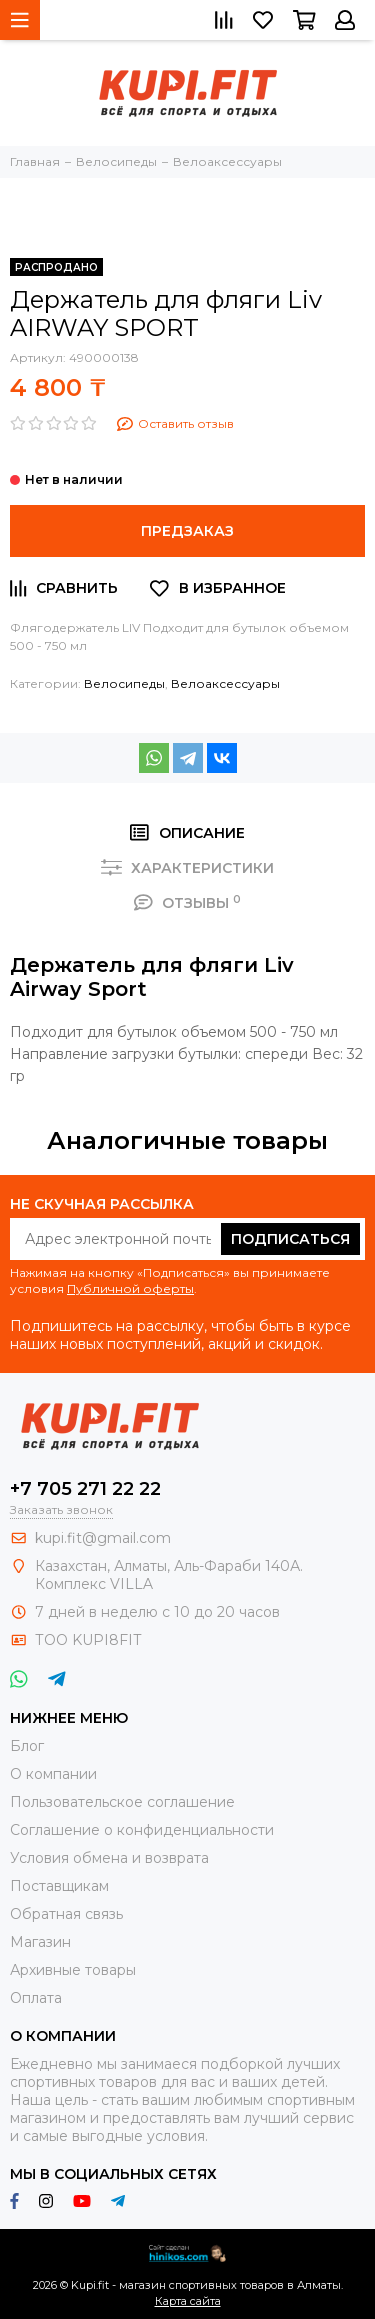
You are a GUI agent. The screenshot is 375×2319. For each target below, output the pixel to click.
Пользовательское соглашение (122, 1802)
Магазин (40, 1942)
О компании (53, 1774)
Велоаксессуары (225, 683)
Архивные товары (73, 1970)
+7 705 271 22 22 (85, 1489)
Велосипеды (124, 683)
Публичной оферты (130, 1288)
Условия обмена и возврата (109, 1858)
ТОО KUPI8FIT (90, 1640)
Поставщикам (59, 1886)
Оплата (36, 1998)
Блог (27, 1746)
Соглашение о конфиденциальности (142, 1830)
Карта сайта (188, 2301)
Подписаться (290, 1239)
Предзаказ (187, 531)
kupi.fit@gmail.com (103, 1538)
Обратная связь (66, 1914)
